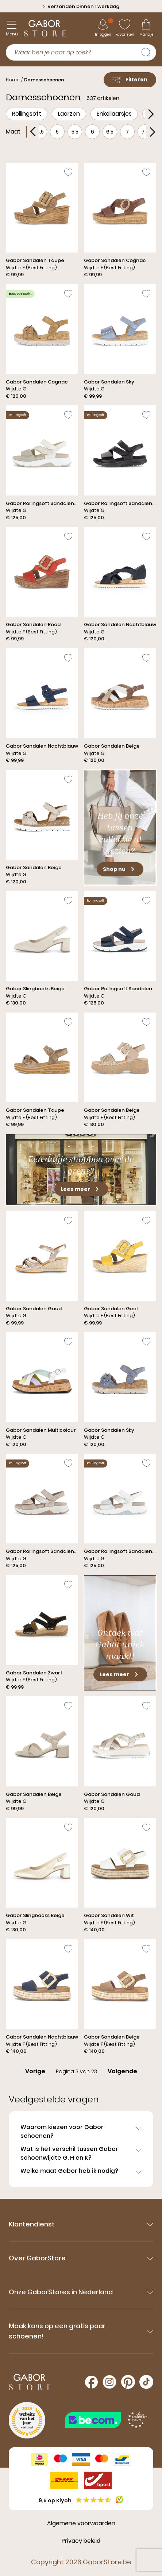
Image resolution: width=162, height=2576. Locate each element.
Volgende (122, 2071)
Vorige (35, 2071)
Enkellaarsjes (114, 113)
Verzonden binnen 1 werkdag (81, 6)
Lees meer (81, 1189)
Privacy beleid (81, 2541)
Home (13, 80)
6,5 (109, 131)
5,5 (75, 131)
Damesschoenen (44, 80)
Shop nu (120, 869)
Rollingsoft (26, 113)
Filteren (129, 79)
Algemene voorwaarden (81, 2523)
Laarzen (69, 113)
